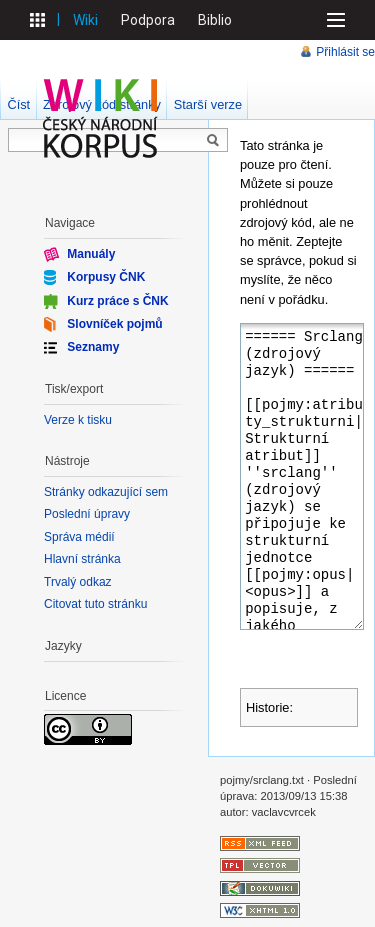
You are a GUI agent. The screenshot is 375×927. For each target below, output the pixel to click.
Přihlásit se (345, 52)
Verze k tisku (78, 420)
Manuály (91, 254)
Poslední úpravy (87, 514)
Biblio (215, 20)
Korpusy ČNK (106, 277)
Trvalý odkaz (78, 582)
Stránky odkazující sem (106, 492)
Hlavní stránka (82, 559)
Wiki (85, 20)
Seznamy (93, 347)
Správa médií (79, 537)
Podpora (148, 20)
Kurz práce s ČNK (117, 300)
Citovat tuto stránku (95, 604)
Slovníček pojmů (114, 324)
